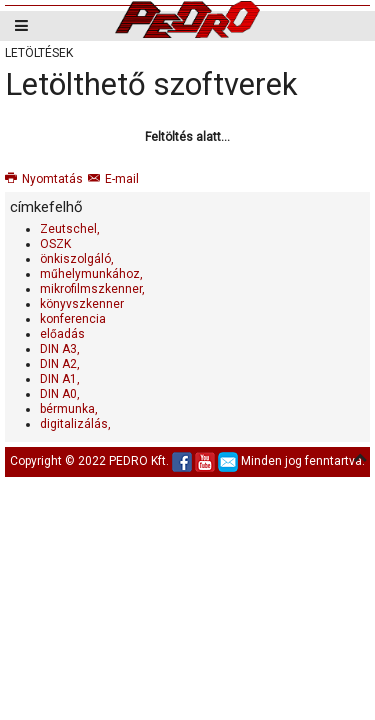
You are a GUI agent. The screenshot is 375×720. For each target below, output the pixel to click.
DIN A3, (60, 349)
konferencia (73, 319)
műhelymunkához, (91, 274)
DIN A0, (60, 394)
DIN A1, (60, 379)
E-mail (113, 179)
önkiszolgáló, (77, 259)
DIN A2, (60, 364)
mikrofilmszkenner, (92, 289)
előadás (62, 334)
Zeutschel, (70, 229)
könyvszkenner (82, 304)
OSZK (55, 244)
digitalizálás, (75, 424)
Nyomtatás (44, 179)
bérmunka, (69, 409)
